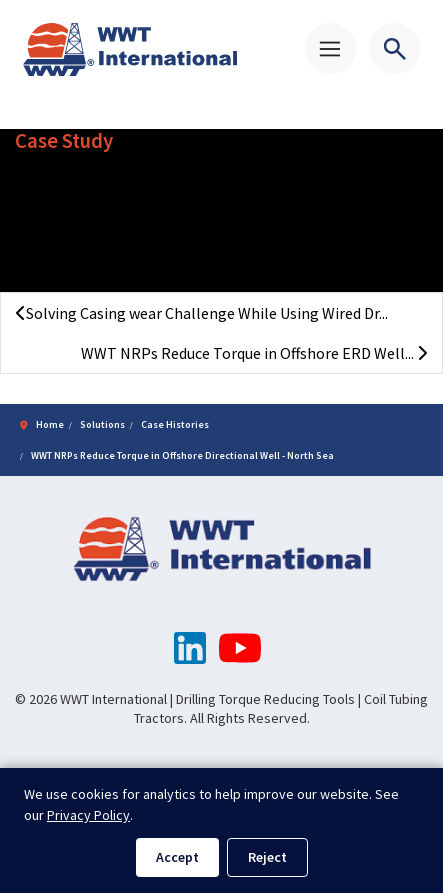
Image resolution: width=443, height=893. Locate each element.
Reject (267, 857)
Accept (177, 857)
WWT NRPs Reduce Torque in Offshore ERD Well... (254, 353)
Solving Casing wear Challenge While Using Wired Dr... (202, 313)
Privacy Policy (88, 815)
